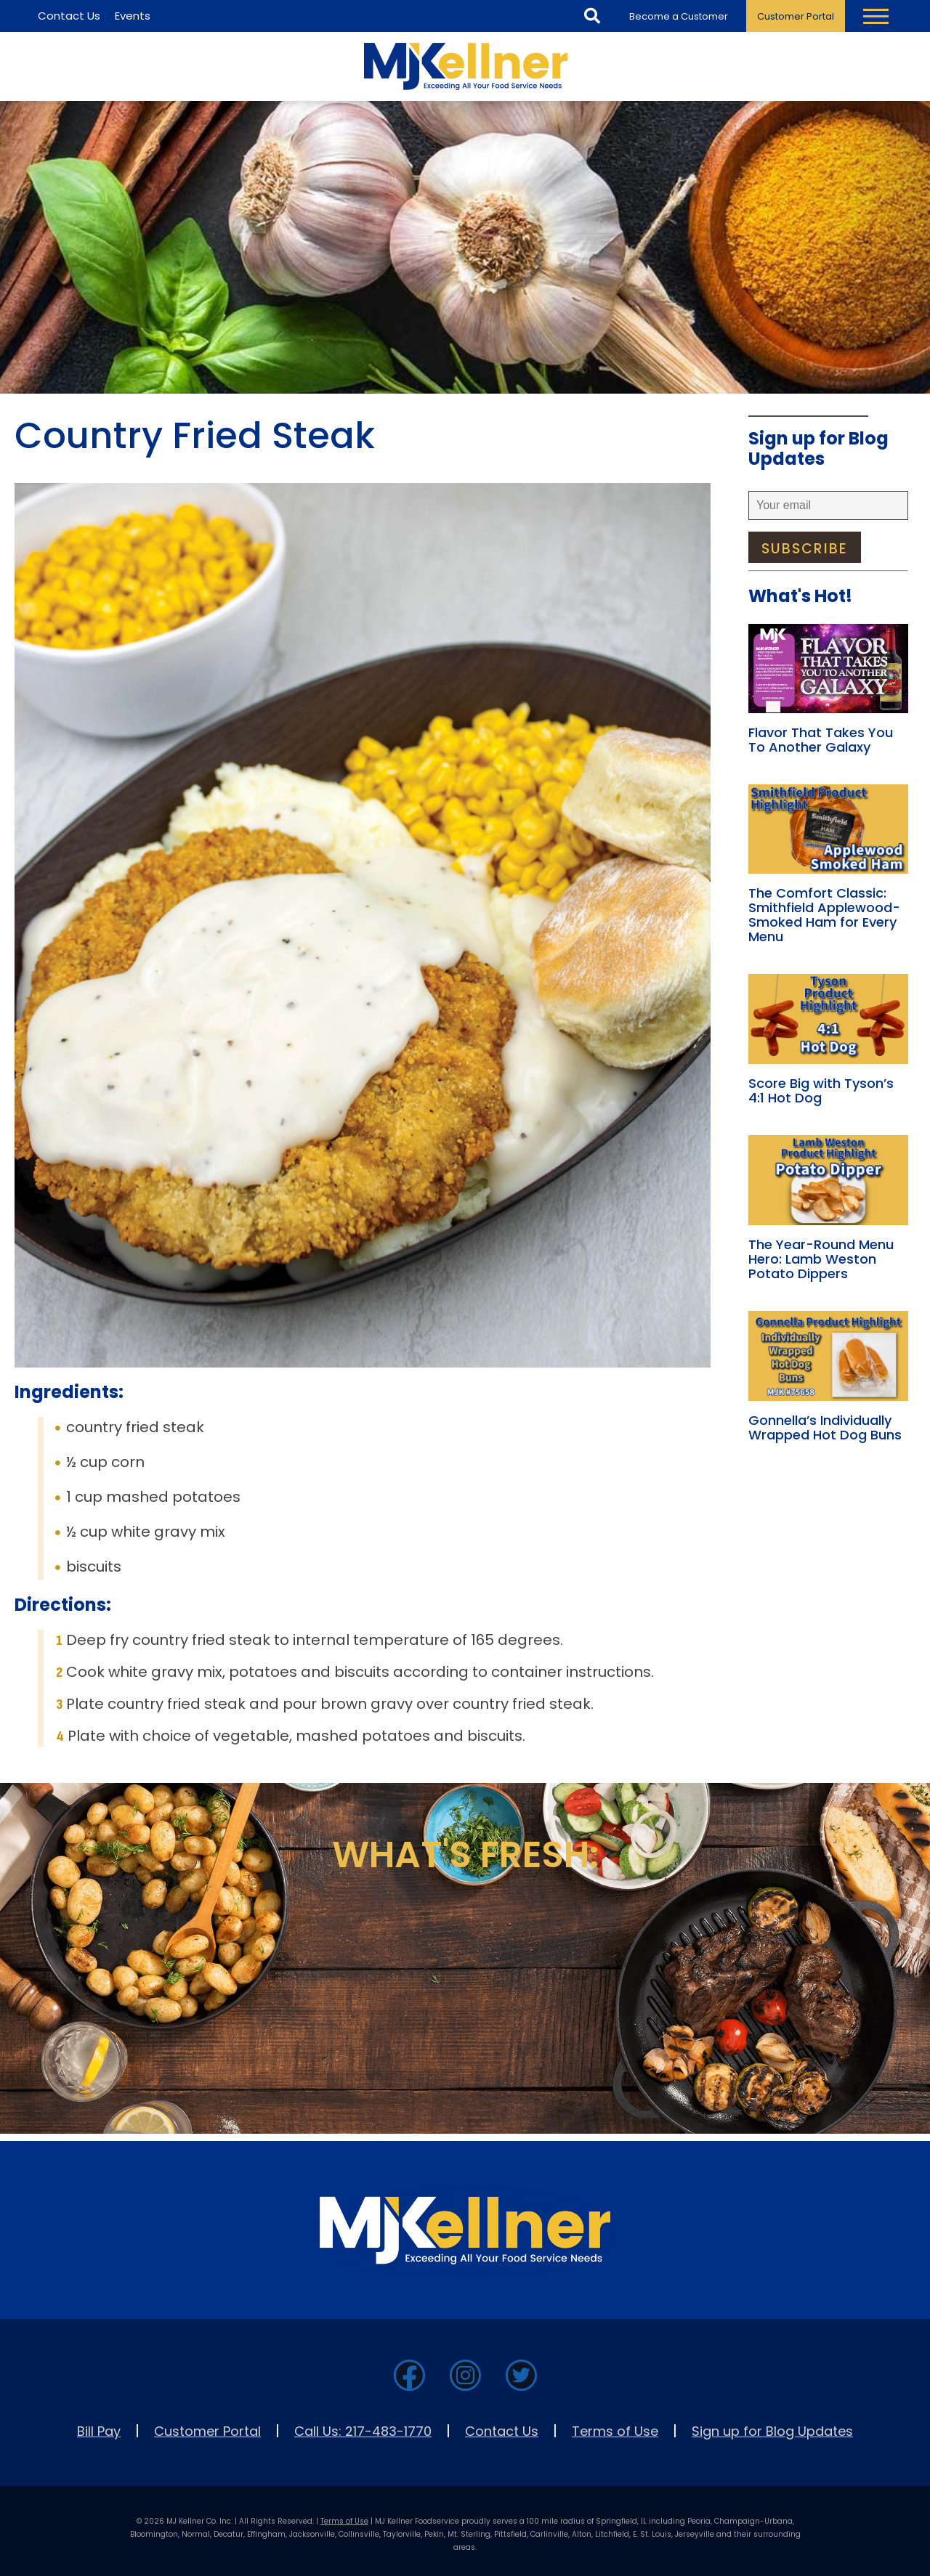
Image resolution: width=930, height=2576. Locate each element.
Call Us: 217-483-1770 (363, 2431)
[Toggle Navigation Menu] (875, 16)
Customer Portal (795, 16)
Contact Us (501, 2431)
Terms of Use (615, 2431)
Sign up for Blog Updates (772, 2431)
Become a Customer (678, 16)
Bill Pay (99, 2431)
